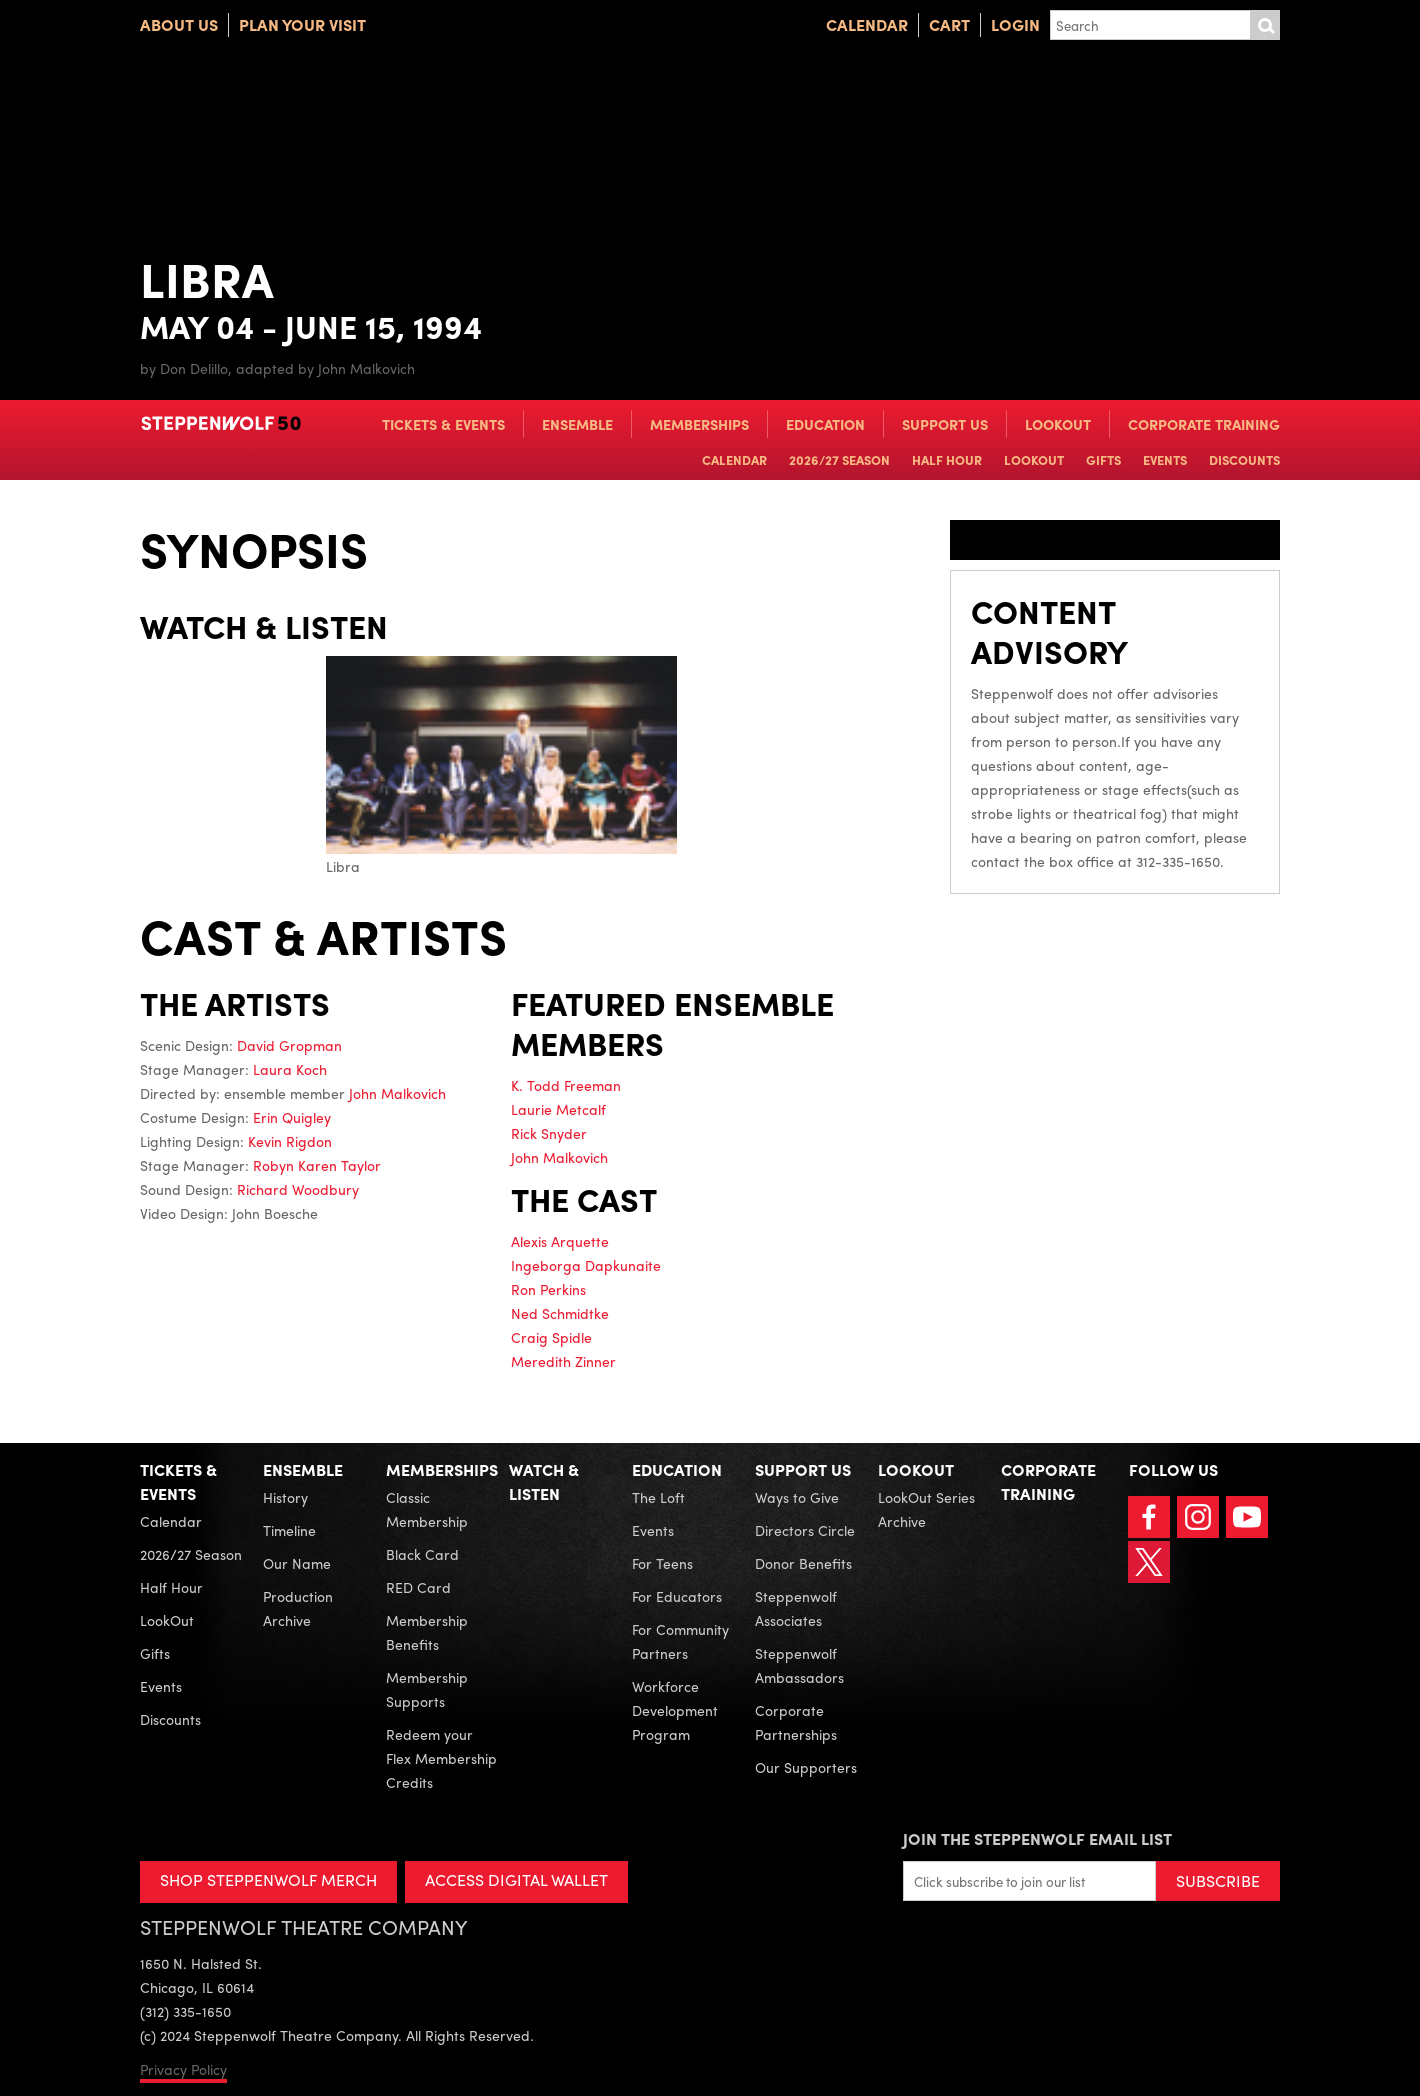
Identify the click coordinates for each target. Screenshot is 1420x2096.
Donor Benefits (803, 1563)
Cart (949, 24)
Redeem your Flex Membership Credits (441, 1758)
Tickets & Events (443, 424)
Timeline (289, 1530)
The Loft (658, 1497)
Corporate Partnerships (796, 1722)
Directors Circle (805, 1530)
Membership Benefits (427, 1632)
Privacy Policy (183, 2069)
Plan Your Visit (302, 24)
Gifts (1103, 459)
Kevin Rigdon (290, 1141)
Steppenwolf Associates (796, 1608)
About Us (179, 24)
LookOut (1058, 424)
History (285, 1497)
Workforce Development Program (675, 1710)
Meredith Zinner (563, 1361)
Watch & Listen (544, 1481)
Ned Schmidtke (560, 1313)
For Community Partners (680, 1641)
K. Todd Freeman (566, 1085)
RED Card (418, 1587)
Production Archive (298, 1608)
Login (1015, 24)
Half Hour (947, 459)
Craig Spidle (551, 1337)
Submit (1265, 25)
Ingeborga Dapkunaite (586, 1265)
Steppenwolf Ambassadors (799, 1665)
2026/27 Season (839, 459)
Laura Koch (290, 1069)
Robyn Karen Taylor (317, 1165)
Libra (501, 765)
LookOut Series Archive (926, 1509)
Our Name (297, 1563)
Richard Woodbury (298, 1189)
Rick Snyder (549, 1133)
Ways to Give (797, 1497)
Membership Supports (427, 1689)
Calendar (867, 24)
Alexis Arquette (560, 1241)
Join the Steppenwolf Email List (1037, 1838)
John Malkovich (397, 1093)
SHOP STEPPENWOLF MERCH (268, 1879)
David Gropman (289, 1045)
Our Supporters (806, 1767)
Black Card (422, 1554)
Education (825, 424)
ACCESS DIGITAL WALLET (516, 1879)
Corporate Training (1204, 424)
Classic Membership (427, 1509)
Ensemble (577, 424)
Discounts (1244, 459)
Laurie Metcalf (558, 1109)
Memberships (699, 424)
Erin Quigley (292, 1117)
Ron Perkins (548, 1289)
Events (1165, 459)
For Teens (662, 1563)
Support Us (945, 424)
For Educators (677, 1596)
